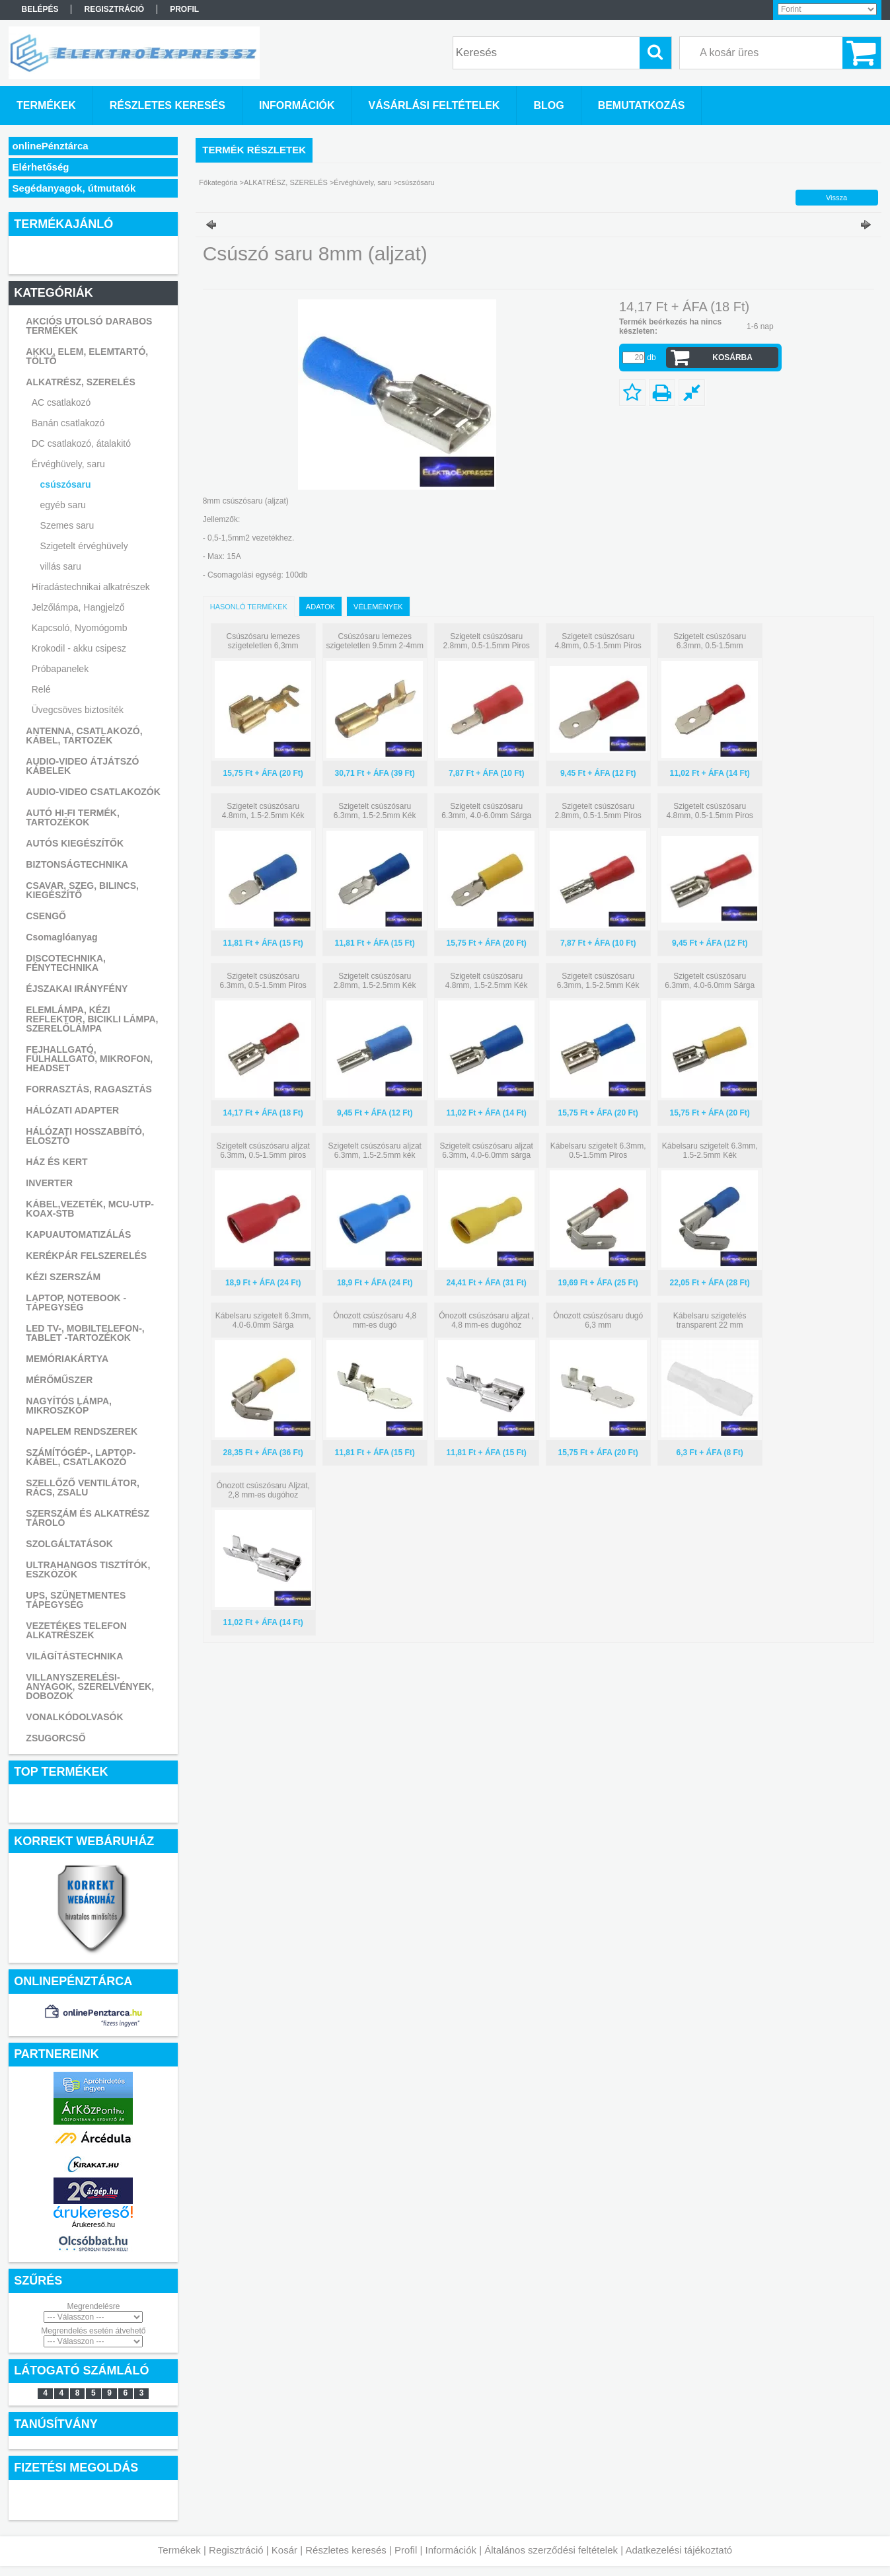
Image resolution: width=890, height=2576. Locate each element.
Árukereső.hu (93, 2224)
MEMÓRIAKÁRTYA (67, 1358)
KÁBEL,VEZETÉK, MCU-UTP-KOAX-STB (90, 1209)
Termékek (179, 2550)
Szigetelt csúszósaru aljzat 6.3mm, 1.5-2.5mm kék (374, 1150)
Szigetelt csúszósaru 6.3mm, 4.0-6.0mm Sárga (486, 811)
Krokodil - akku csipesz (79, 648)
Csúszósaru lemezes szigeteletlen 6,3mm (263, 641)
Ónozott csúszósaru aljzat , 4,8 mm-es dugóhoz (486, 1320)
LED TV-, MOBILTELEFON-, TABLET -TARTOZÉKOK (85, 1333)
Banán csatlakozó (68, 423)
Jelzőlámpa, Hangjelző (78, 607)
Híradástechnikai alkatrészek (91, 587)
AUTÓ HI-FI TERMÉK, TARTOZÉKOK (73, 817)
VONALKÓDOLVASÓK (74, 1717)
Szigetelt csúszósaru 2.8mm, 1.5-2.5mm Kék (375, 980)
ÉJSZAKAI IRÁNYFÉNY (77, 988)
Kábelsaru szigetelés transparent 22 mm (710, 1320)
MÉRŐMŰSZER (59, 1380)
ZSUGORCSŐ (55, 1738)
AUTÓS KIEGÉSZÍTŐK (75, 843)
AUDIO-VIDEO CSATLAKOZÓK (93, 791)
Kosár (284, 2550)
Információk (450, 2550)
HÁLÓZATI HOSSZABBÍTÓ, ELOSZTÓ (85, 1136)
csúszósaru (65, 484)
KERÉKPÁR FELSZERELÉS (86, 1255)
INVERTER (49, 1183)
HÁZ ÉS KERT (56, 1161)
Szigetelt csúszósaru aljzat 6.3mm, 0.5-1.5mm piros (262, 1150)
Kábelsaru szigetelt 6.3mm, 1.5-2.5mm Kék (710, 1150)
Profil (405, 2550)
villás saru (60, 566)
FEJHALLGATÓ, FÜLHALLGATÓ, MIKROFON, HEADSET (89, 1058)
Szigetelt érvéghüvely (84, 546)
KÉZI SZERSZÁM (63, 1276)
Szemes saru (67, 525)
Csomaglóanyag (61, 937)
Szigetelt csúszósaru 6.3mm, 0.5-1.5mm (709, 641)
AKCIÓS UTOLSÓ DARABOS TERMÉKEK (89, 326)
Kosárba (732, 357)
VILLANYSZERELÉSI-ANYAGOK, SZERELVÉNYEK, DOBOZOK (90, 1686)
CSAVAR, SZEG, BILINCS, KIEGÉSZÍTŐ (82, 890)
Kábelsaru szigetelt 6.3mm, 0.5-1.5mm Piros (598, 1150)
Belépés (39, 9)
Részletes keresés (346, 2550)
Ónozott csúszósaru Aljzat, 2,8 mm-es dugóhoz (262, 1490)
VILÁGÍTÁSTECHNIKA (74, 1656)
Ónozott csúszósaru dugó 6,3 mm (598, 1320)
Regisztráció (236, 2550)
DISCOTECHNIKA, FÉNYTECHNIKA (66, 963)
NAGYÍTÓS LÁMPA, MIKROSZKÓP (69, 1406)
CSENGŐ (46, 916)
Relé (41, 689)
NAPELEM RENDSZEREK (81, 1431)
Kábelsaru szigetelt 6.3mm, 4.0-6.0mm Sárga (263, 1320)
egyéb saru (63, 505)
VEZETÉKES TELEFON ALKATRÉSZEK (76, 1630)
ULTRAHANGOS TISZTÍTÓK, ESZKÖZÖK (88, 1569)
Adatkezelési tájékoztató (678, 2550)
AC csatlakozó (61, 402)
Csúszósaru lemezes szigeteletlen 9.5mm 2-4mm (374, 641)
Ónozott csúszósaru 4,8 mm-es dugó (374, 1320)
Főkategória (218, 182)
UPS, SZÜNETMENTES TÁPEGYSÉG (76, 1600)
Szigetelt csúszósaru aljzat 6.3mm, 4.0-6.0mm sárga (486, 1150)
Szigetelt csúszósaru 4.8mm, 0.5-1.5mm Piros (598, 641)
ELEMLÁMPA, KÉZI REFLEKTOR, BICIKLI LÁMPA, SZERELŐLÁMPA (92, 1019)
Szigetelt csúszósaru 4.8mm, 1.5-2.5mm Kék (263, 811)
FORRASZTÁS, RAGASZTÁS (89, 1089)
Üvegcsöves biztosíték (78, 709)
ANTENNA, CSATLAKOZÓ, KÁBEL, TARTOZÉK (84, 735)
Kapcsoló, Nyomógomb (80, 628)
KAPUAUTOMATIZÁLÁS (78, 1234)
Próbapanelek (60, 668)
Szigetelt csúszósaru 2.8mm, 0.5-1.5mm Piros (486, 641)
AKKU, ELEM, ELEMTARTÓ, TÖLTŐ (87, 356)
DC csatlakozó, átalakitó (81, 443)
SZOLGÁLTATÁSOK (69, 1543)
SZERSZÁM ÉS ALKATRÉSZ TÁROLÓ (87, 1518)
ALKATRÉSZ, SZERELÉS (80, 382)
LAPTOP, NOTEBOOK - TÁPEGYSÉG (76, 1302)
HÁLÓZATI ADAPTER (72, 1110)
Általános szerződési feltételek (551, 2550)
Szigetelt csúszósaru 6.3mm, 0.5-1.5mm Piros (263, 980)
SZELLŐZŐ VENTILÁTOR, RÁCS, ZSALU (82, 1487)
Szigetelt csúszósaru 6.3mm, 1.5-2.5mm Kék (375, 811)
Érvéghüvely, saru (68, 464)
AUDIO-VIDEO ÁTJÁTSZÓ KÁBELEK (82, 766)
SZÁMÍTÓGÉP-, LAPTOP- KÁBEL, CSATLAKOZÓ (80, 1457)
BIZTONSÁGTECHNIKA (77, 864)
